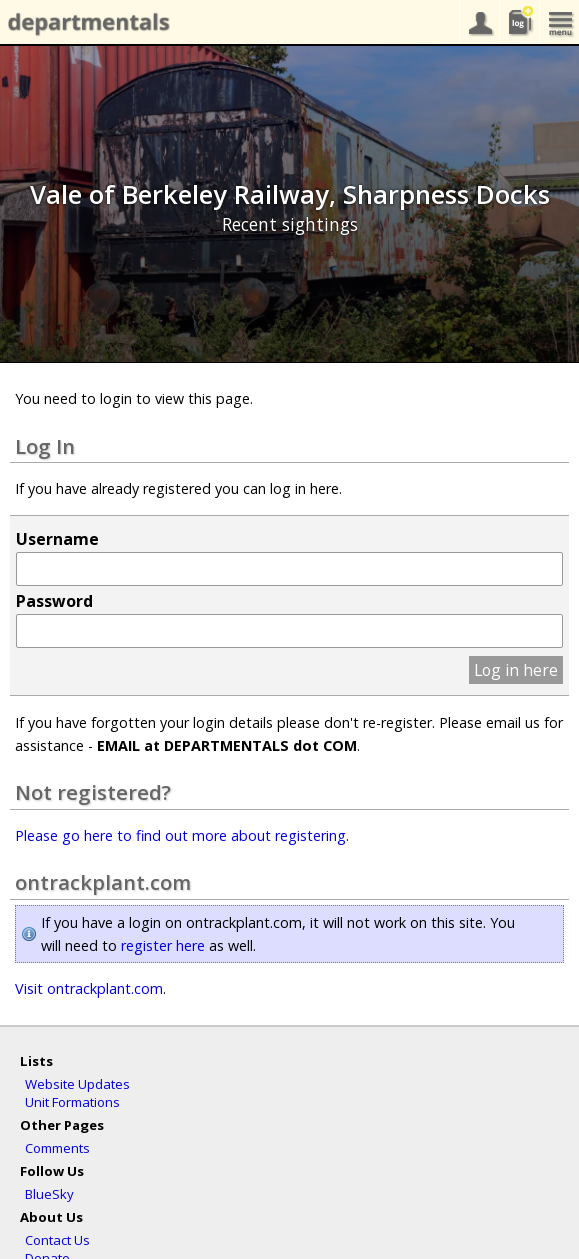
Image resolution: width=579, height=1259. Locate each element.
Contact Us (57, 1240)
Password (54, 601)
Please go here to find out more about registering (180, 835)
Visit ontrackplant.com (89, 988)
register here (163, 945)
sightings (519, 22)
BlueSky (49, 1194)
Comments (57, 1148)
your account (479, 22)
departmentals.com (85, 23)
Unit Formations (72, 1102)
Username (57, 539)
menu (559, 22)
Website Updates (77, 1084)
